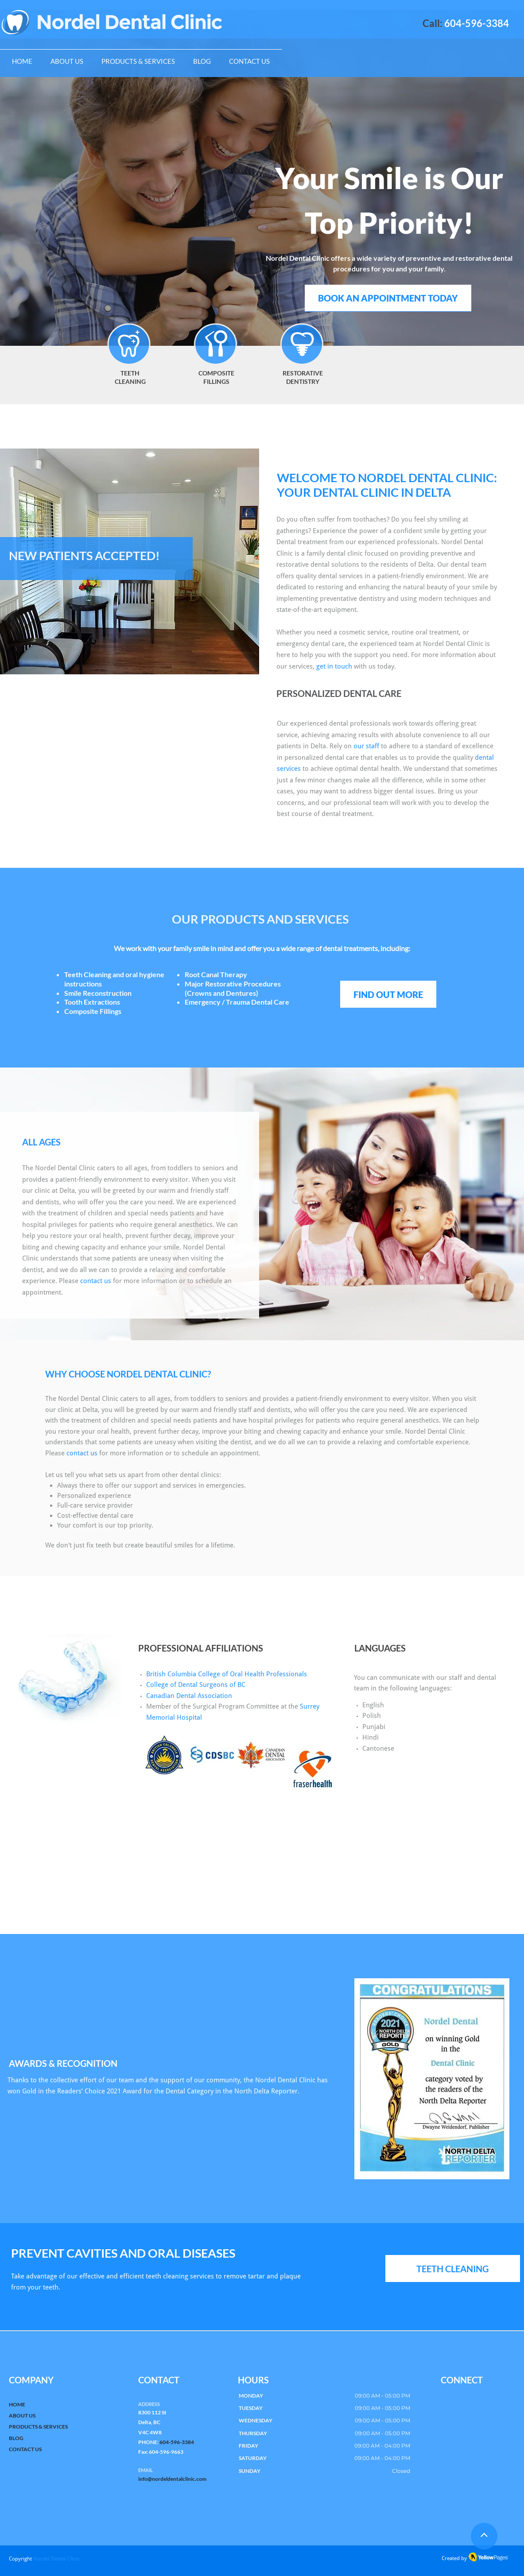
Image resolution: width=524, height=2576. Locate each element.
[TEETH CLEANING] (452, 2268)
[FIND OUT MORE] (388, 994)
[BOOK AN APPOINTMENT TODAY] (388, 298)
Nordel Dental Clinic (56, 2559)
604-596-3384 (176, 2442)
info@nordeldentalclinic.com (172, 2478)
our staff (366, 746)
